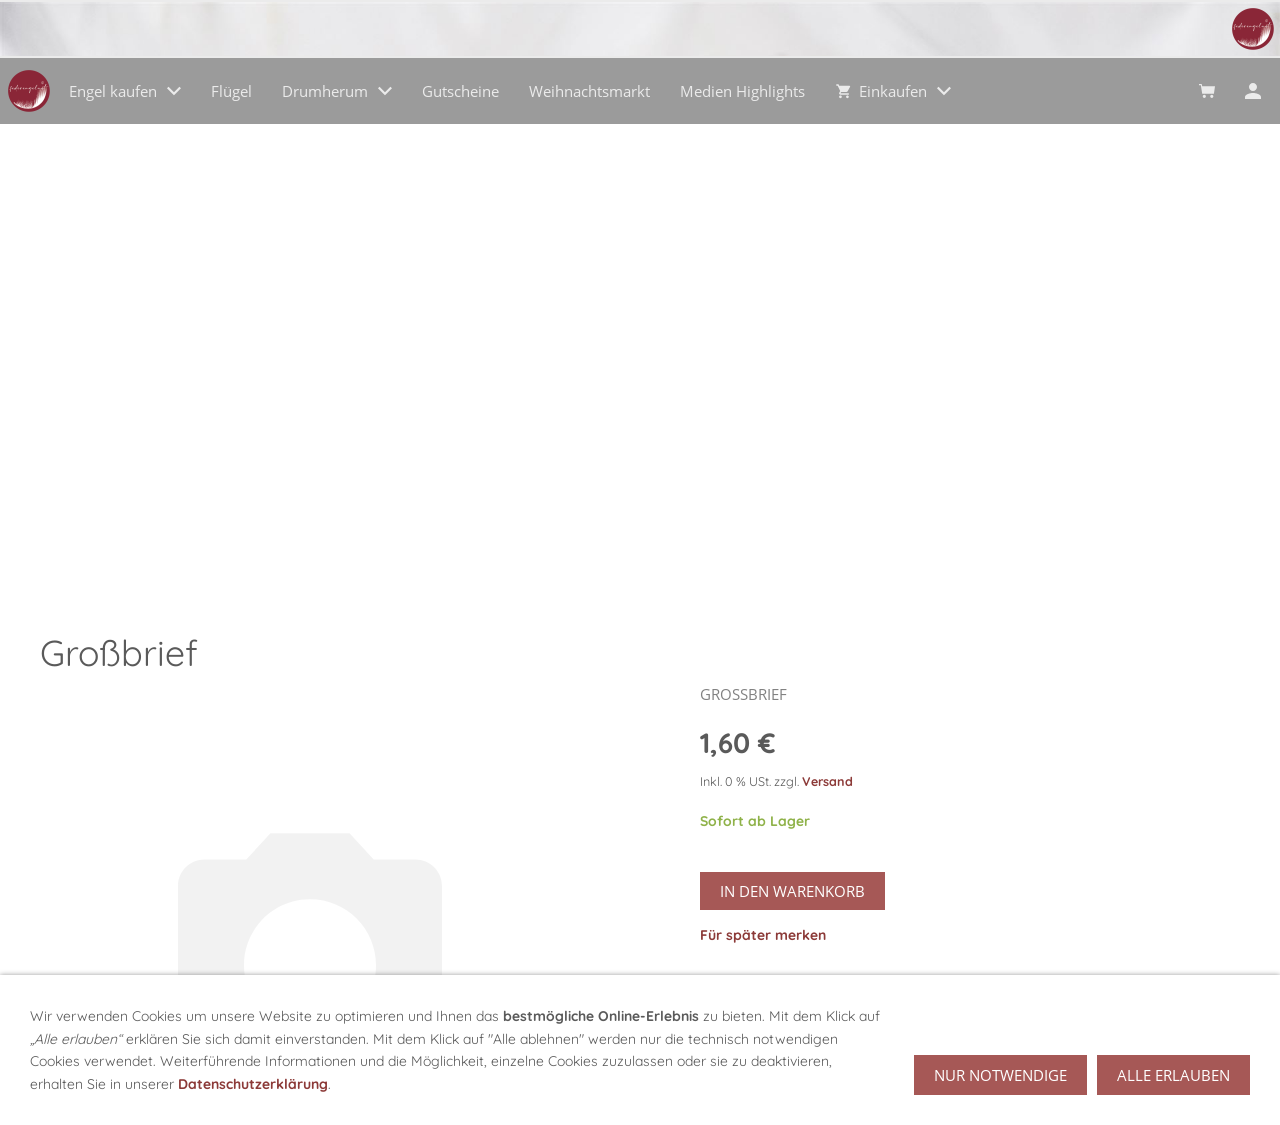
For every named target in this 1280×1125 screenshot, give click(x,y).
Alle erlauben (1173, 1075)
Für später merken (763, 935)
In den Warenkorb (792, 891)
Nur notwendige (1000, 1075)
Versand (827, 781)
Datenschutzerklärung (253, 1084)
